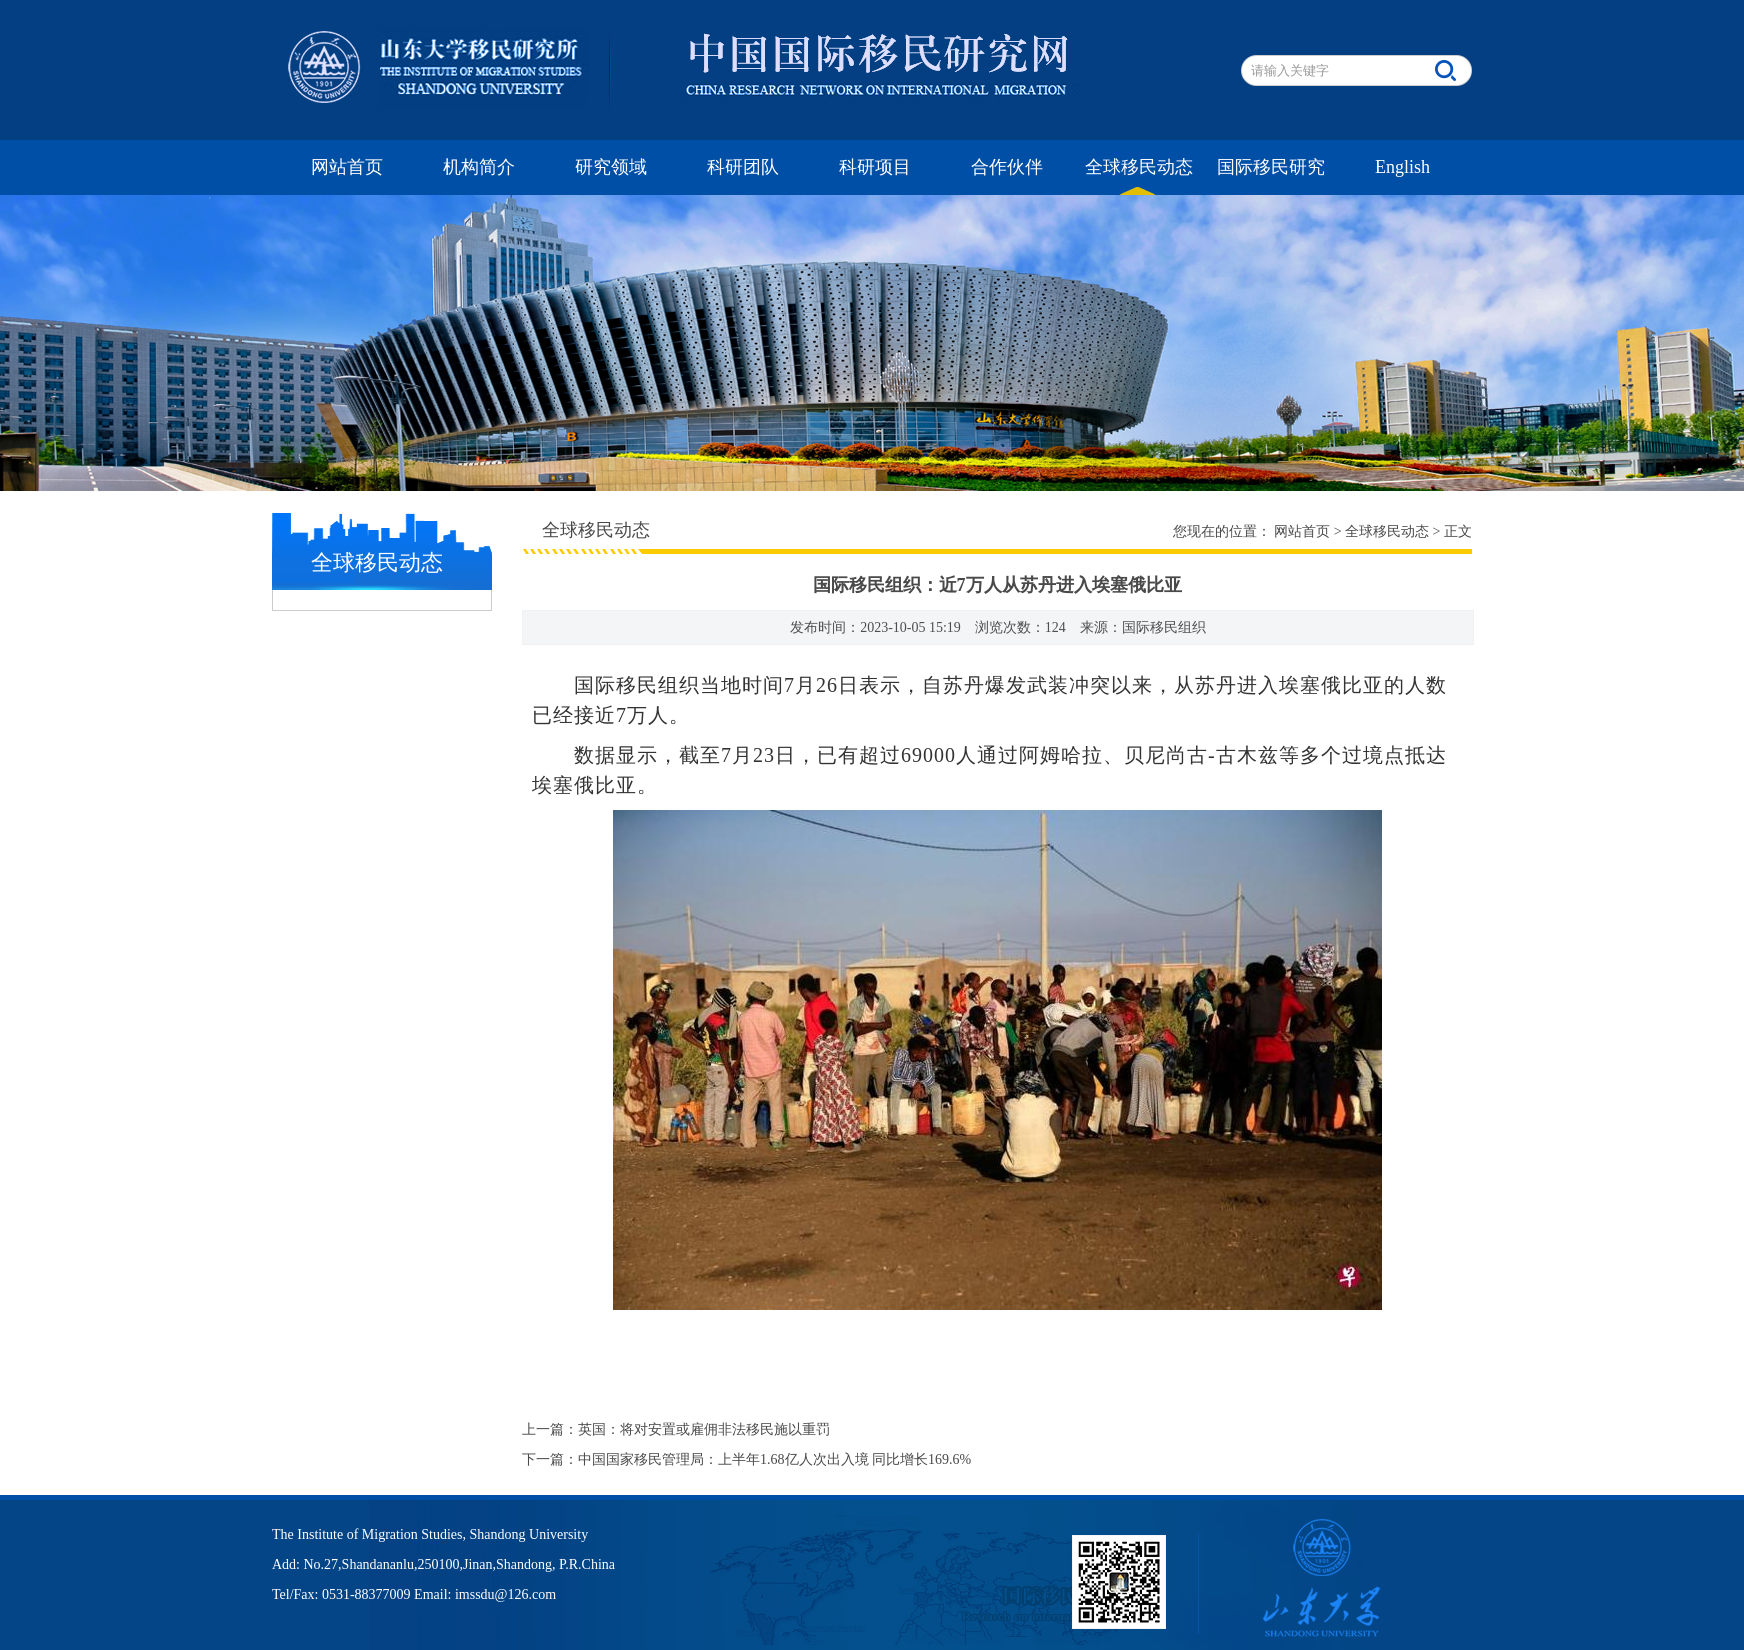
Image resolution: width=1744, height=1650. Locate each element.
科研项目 (875, 167)
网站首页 (347, 167)
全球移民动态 (1139, 167)
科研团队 (743, 167)
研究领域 (611, 167)
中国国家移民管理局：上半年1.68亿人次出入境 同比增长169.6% (774, 1459)
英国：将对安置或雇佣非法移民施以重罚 (704, 1429)
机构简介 (479, 167)
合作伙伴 (1007, 167)
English (1402, 167)
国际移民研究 (1271, 167)
